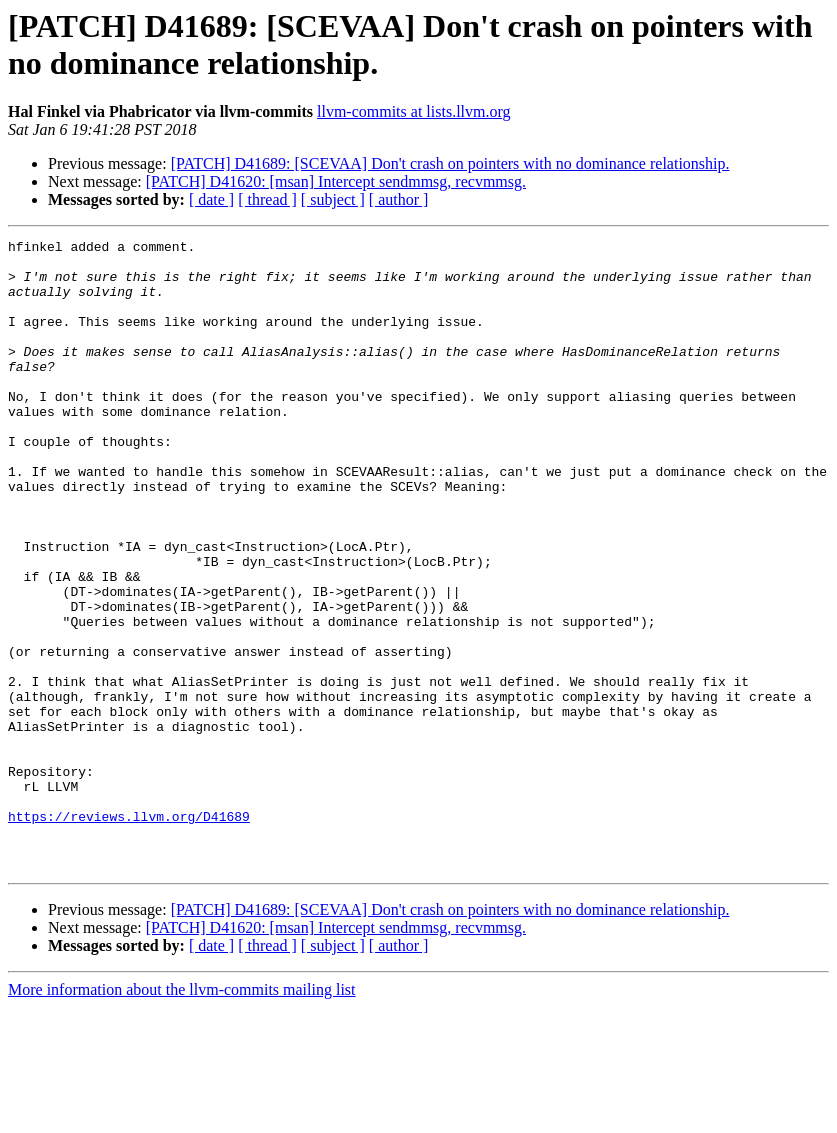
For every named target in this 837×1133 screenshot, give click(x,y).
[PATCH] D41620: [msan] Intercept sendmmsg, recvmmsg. (336, 181)
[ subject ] (333, 199)
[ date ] (211, 199)
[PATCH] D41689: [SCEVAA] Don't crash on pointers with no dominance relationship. (450, 163)
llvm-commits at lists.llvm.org (413, 111)
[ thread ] (267, 199)
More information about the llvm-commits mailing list (182, 1115)
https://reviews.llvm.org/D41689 (129, 933)
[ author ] (399, 199)
